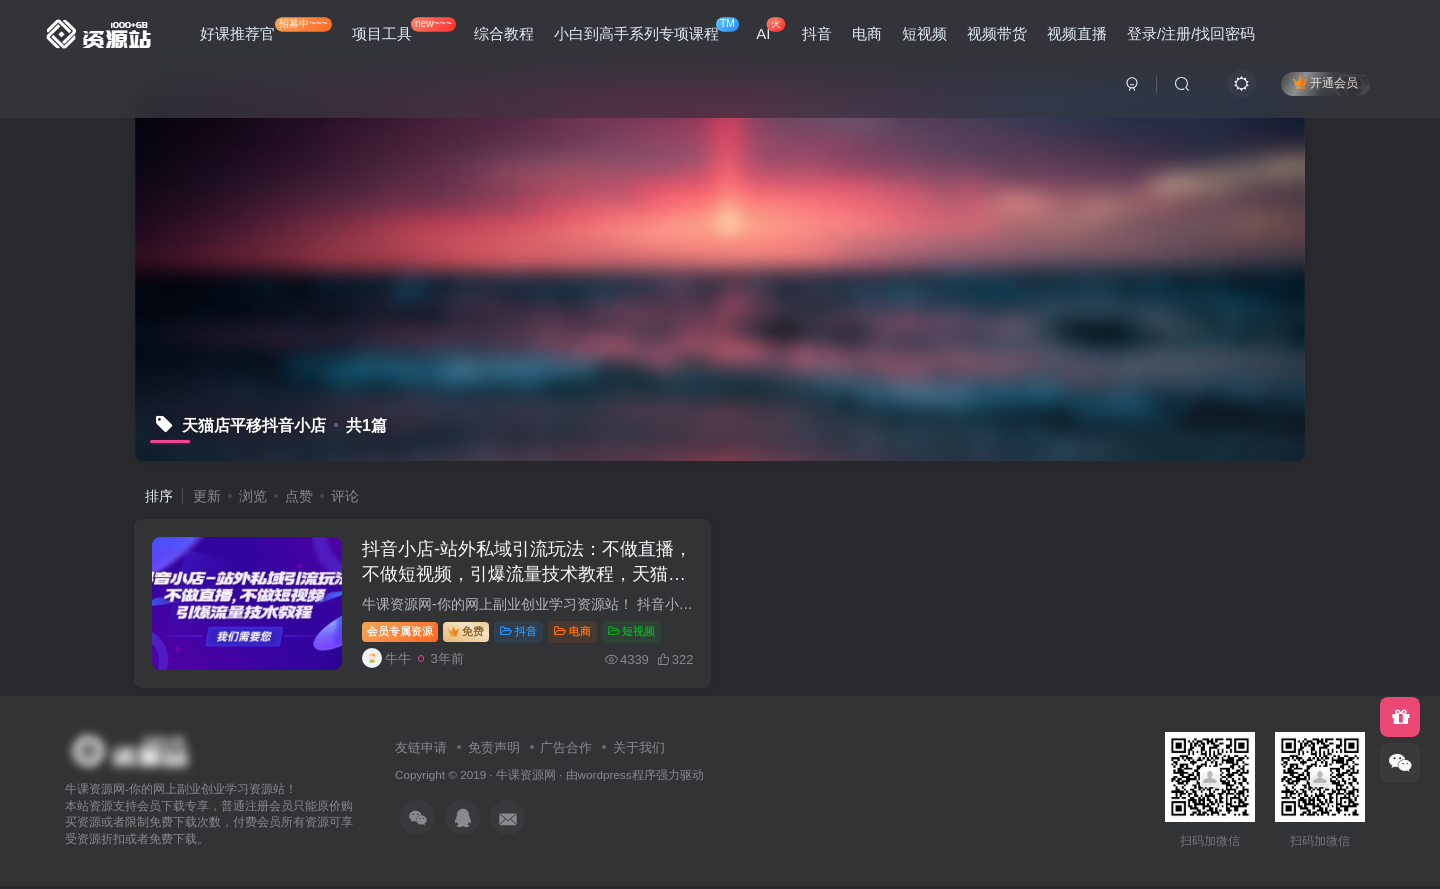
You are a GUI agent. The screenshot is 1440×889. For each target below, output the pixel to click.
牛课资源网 (526, 778)
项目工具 (404, 29)
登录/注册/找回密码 (1191, 33)
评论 (345, 496)
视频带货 (997, 33)
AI (770, 29)
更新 (207, 496)
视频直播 (1077, 33)
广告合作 (566, 750)
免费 (469, 633)
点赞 (299, 496)
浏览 (253, 496)
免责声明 (494, 750)
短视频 (924, 33)
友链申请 (421, 750)
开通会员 (1325, 82)
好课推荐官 (266, 29)
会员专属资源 (403, 633)
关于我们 (639, 750)
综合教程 (504, 33)
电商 (867, 33)
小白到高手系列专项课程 (646, 29)
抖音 (817, 33)
